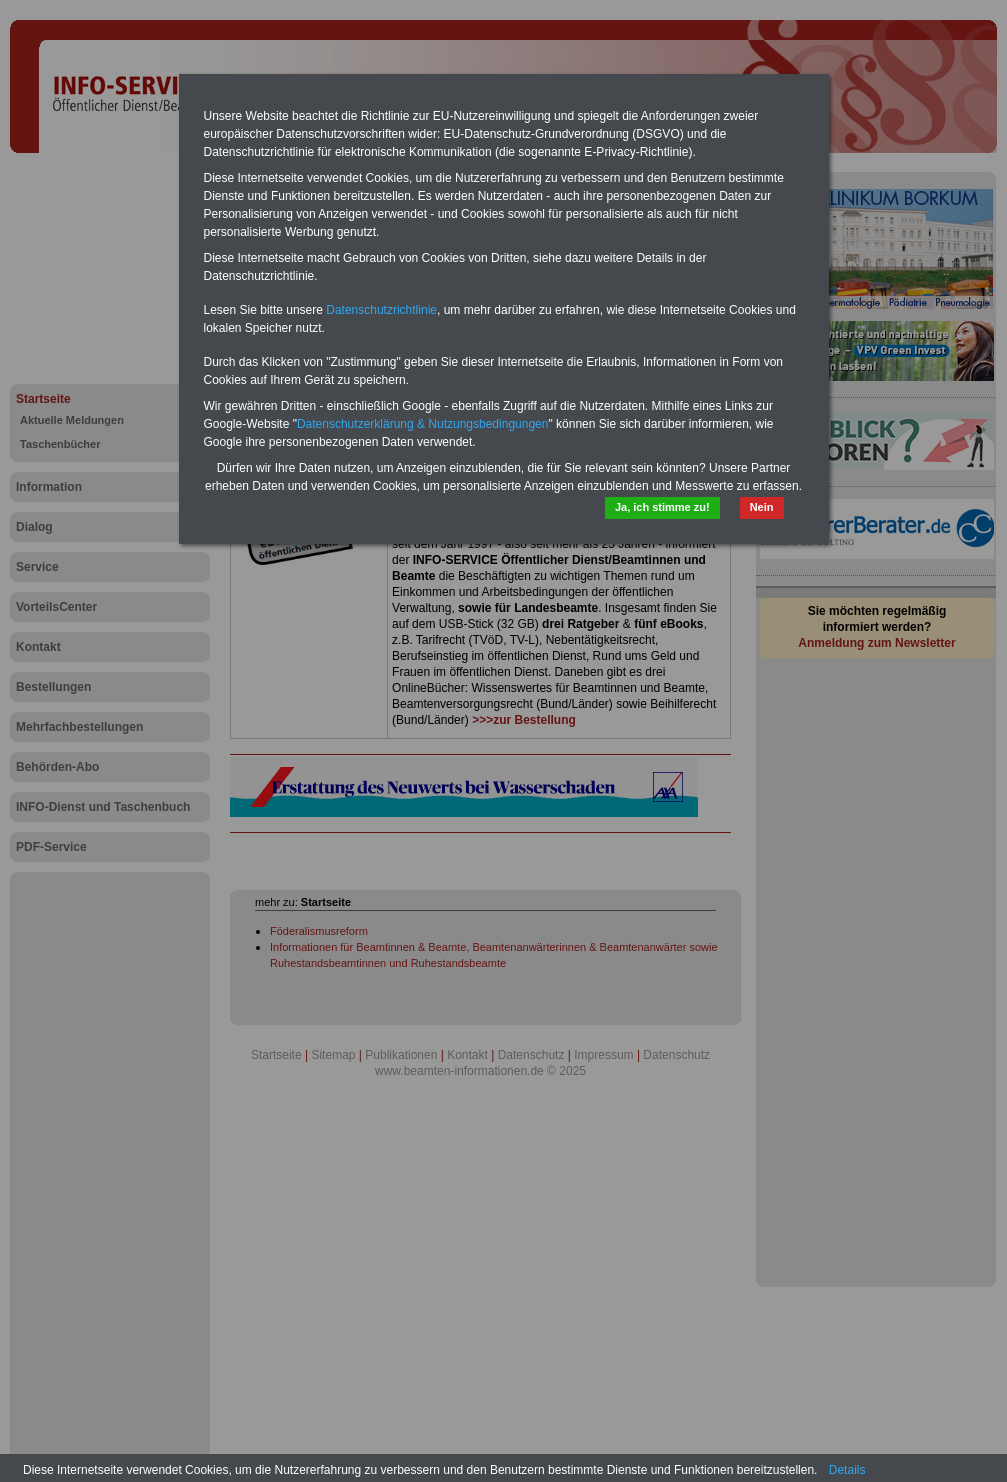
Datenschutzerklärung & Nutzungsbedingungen (423, 424)
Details (847, 1470)
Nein (762, 507)
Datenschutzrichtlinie (381, 310)
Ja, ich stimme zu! (662, 507)
